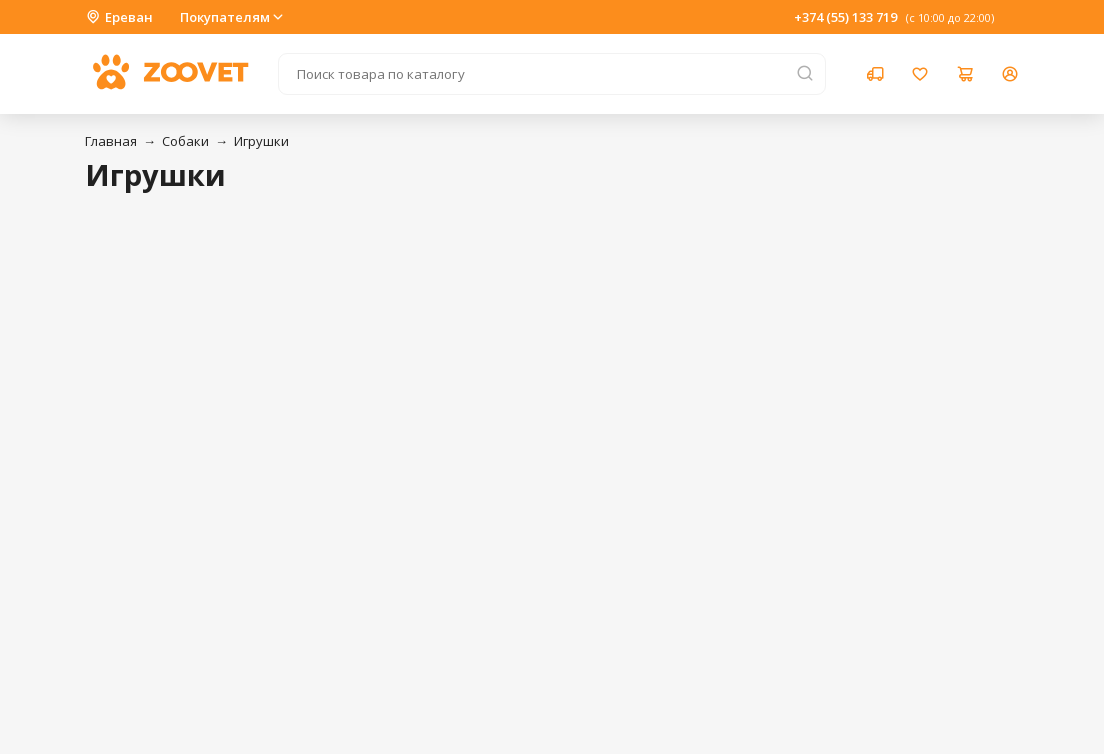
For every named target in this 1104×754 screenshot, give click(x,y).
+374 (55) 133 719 (845, 17)
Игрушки (261, 141)
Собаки (185, 141)
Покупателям (233, 17)
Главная (111, 141)
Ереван (119, 17)
